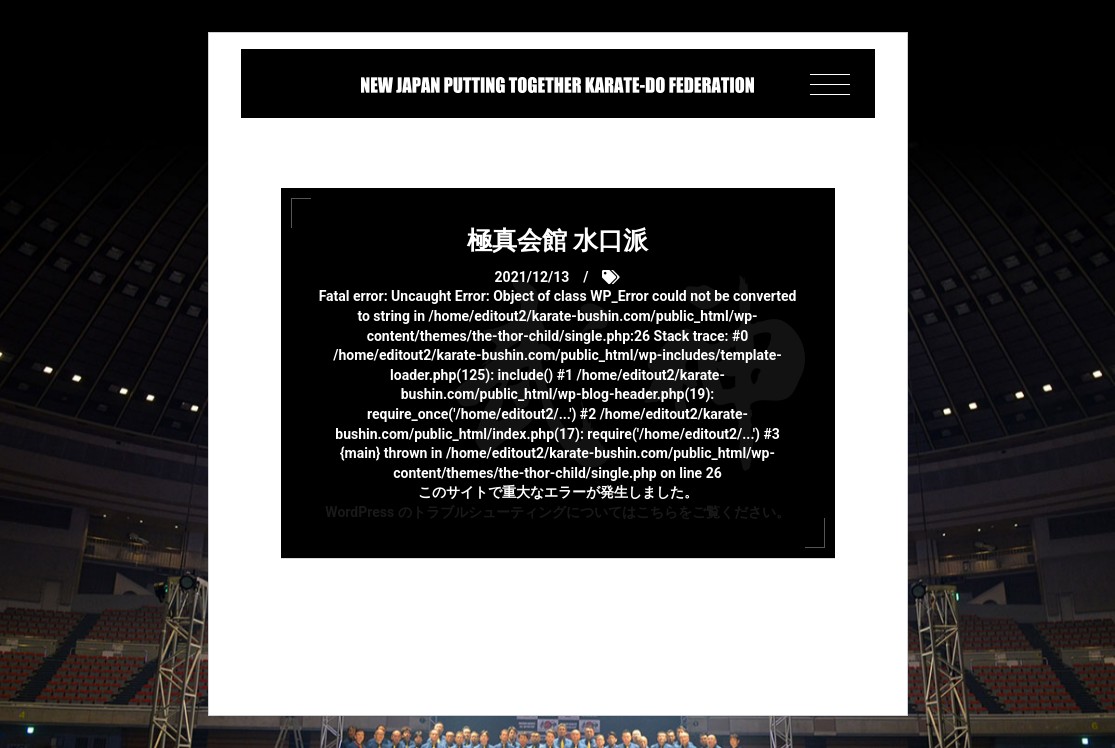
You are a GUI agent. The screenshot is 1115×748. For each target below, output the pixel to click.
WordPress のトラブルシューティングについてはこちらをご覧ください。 (557, 512)
